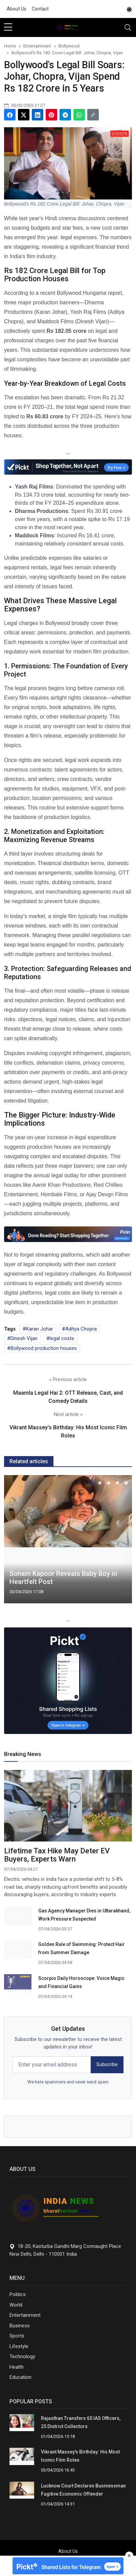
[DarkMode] (129, 9)
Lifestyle (18, 2346)
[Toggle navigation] (128, 27)
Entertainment (25, 2315)
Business (19, 2326)
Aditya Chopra (81, 1329)
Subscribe (107, 2064)
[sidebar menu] (8, 27)
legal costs (62, 1338)
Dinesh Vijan (24, 1338)
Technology (22, 2356)
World (15, 2305)
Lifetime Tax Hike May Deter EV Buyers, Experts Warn (57, 1855)
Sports (16, 2336)
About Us (16, 9)
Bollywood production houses (43, 1348)
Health (16, 2367)
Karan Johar (39, 1329)
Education (20, 2377)
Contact (40, 9)
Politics (17, 2294)
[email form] (52, 2064)
